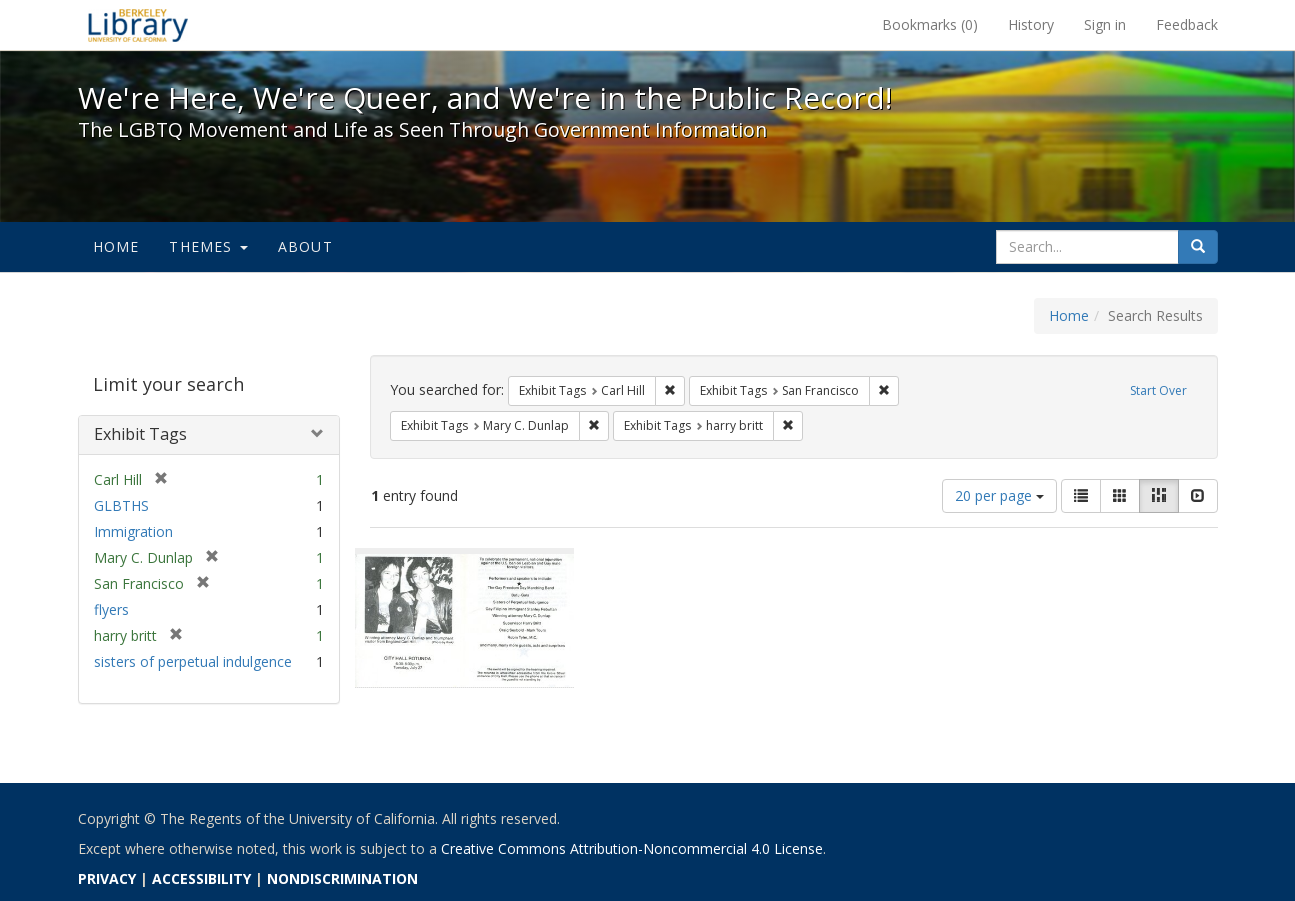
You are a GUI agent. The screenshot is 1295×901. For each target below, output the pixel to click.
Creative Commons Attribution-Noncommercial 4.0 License (632, 848)
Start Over (1158, 390)
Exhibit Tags (140, 434)
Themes (208, 246)
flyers (111, 609)
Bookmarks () (930, 24)
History (1031, 24)
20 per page (999, 495)
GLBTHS (121, 505)
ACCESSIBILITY (201, 878)
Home (116, 246)
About (305, 246)
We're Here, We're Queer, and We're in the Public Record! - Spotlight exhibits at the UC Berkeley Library (138, 25)
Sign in (1105, 24)
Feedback (1187, 24)
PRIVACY (107, 878)
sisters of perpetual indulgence (193, 661)
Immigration (133, 531)
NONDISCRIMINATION (342, 878)
